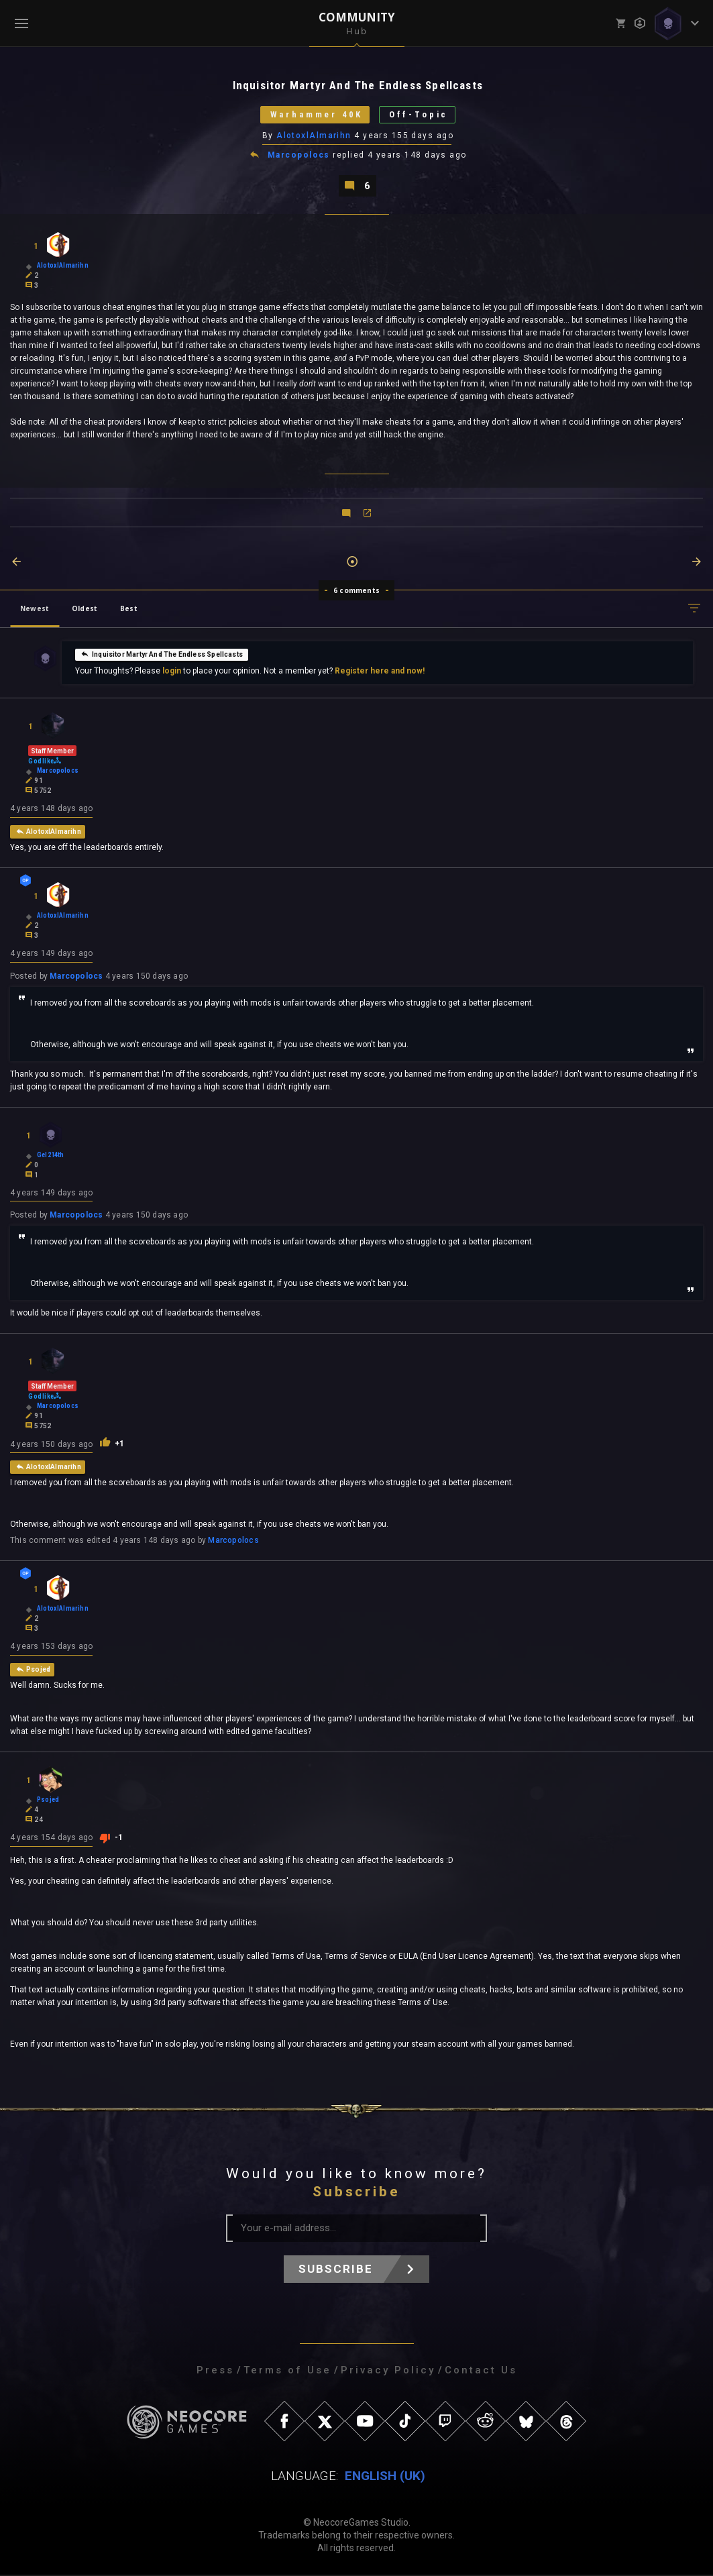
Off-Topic (420, 115)
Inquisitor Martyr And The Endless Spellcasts (161, 654)
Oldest (84, 609)
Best (129, 609)
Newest (34, 609)
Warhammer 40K (315, 115)
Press (215, 2371)
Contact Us (481, 2371)
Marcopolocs (299, 155)
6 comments (356, 591)
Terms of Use (287, 2371)
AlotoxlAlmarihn (313, 136)
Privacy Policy (388, 2371)
